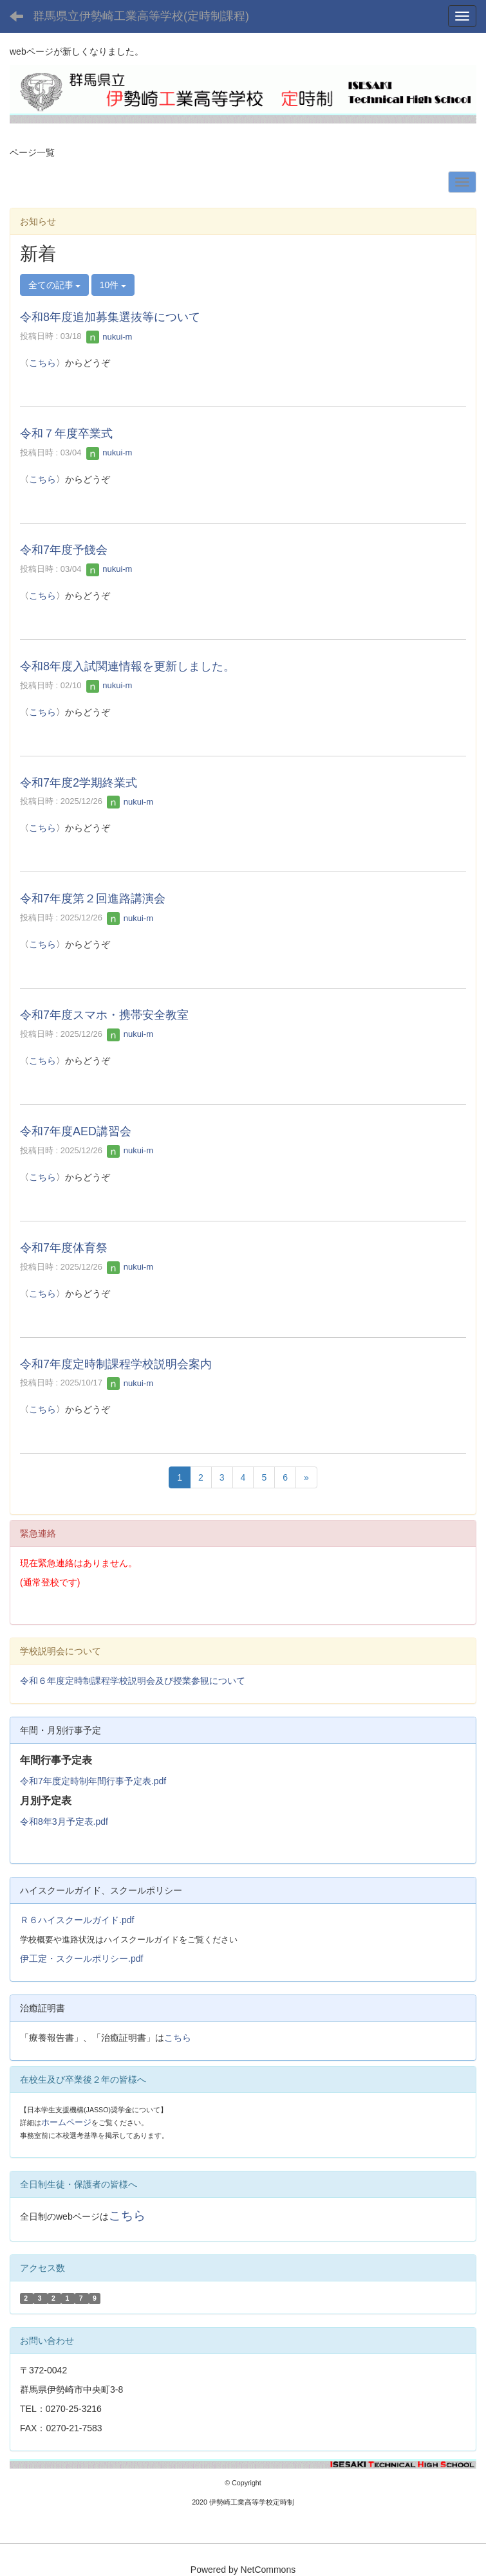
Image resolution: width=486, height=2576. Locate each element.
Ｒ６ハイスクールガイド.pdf (77, 1920)
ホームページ (66, 2122)
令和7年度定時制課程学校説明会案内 (116, 1364)
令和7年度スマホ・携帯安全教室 (104, 1015)
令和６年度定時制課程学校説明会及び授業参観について (132, 1681)
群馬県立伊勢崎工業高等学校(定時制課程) (141, 16)
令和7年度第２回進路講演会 (92, 898)
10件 (113, 285)
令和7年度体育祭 (63, 1247)
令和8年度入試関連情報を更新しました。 (127, 666)
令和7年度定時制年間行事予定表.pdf (93, 1781)
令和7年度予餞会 (63, 550)
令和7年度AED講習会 (75, 1131)
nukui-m (109, 337)
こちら (42, 363)
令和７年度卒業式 (66, 433)
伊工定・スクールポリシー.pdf (81, 1958)
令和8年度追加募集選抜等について (110, 317)
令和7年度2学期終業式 (78, 782)
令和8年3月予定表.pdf (64, 1821)
